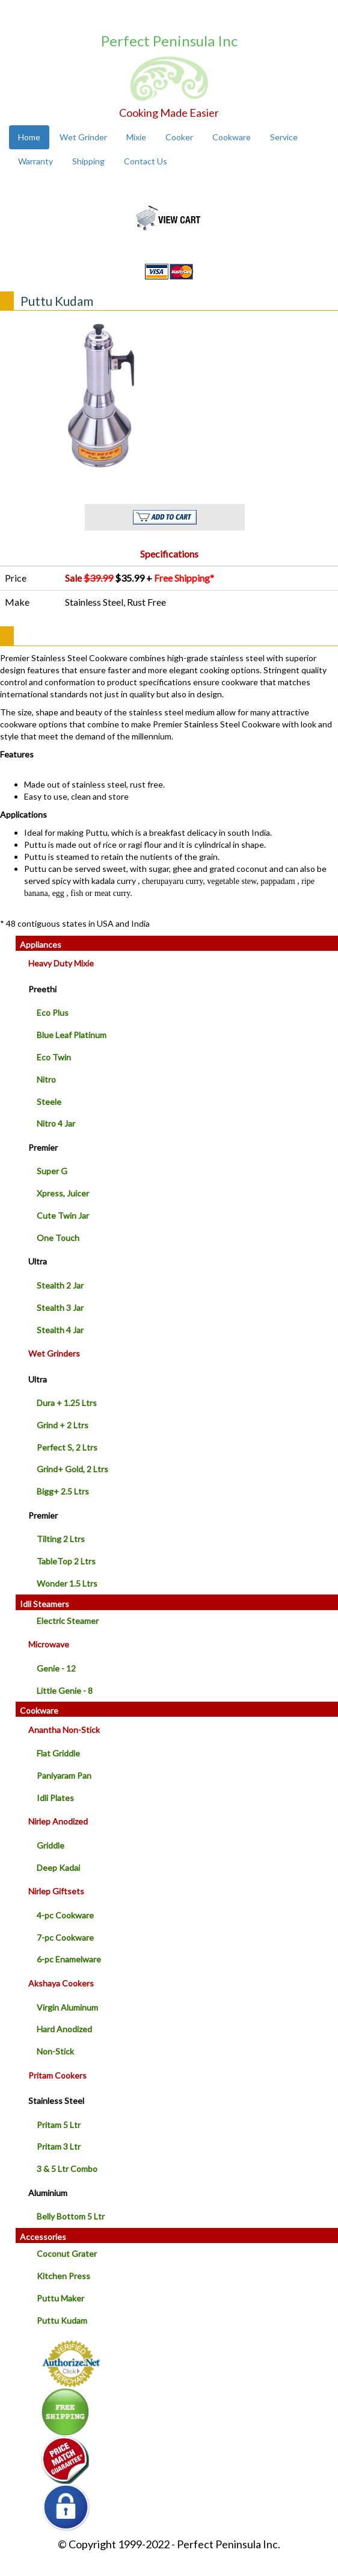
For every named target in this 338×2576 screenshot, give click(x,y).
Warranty (35, 161)
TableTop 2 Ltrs (66, 1561)
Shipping (88, 161)
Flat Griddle (58, 1753)
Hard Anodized (64, 2029)
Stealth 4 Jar (60, 1330)
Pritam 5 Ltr (59, 2125)
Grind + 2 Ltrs (62, 1425)
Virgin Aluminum (67, 2007)
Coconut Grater (67, 2253)
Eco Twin (54, 1057)
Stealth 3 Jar (60, 1307)
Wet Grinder (83, 137)
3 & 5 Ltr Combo (67, 2169)
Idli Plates (55, 1798)
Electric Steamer (68, 1621)
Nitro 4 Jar (56, 1123)
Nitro (46, 1079)
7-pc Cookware (65, 1937)
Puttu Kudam (62, 2320)
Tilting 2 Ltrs (61, 1539)
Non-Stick (55, 2051)
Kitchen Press (63, 2276)
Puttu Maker (60, 2298)
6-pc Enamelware (69, 1959)
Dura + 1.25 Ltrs (67, 1403)
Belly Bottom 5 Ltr (71, 2216)
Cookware (231, 137)
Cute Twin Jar (63, 1215)
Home (29, 137)
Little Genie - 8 (65, 1690)
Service (284, 137)
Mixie (136, 137)
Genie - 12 (56, 1668)
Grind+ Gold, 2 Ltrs (72, 1469)
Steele (49, 1102)
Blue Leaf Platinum (71, 1035)
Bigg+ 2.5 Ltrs (63, 1491)
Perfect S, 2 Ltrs (67, 1447)
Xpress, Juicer (63, 1193)
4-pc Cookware (65, 1915)
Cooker (179, 137)
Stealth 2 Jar (60, 1285)
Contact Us (145, 161)
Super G (52, 1171)
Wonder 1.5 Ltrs (67, 1583)
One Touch (58, 1238)
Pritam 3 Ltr (59, 2146)
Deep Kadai (58, 1867)
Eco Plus (53, 1012)
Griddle (50, 1845)
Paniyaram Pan (64, 1775)
